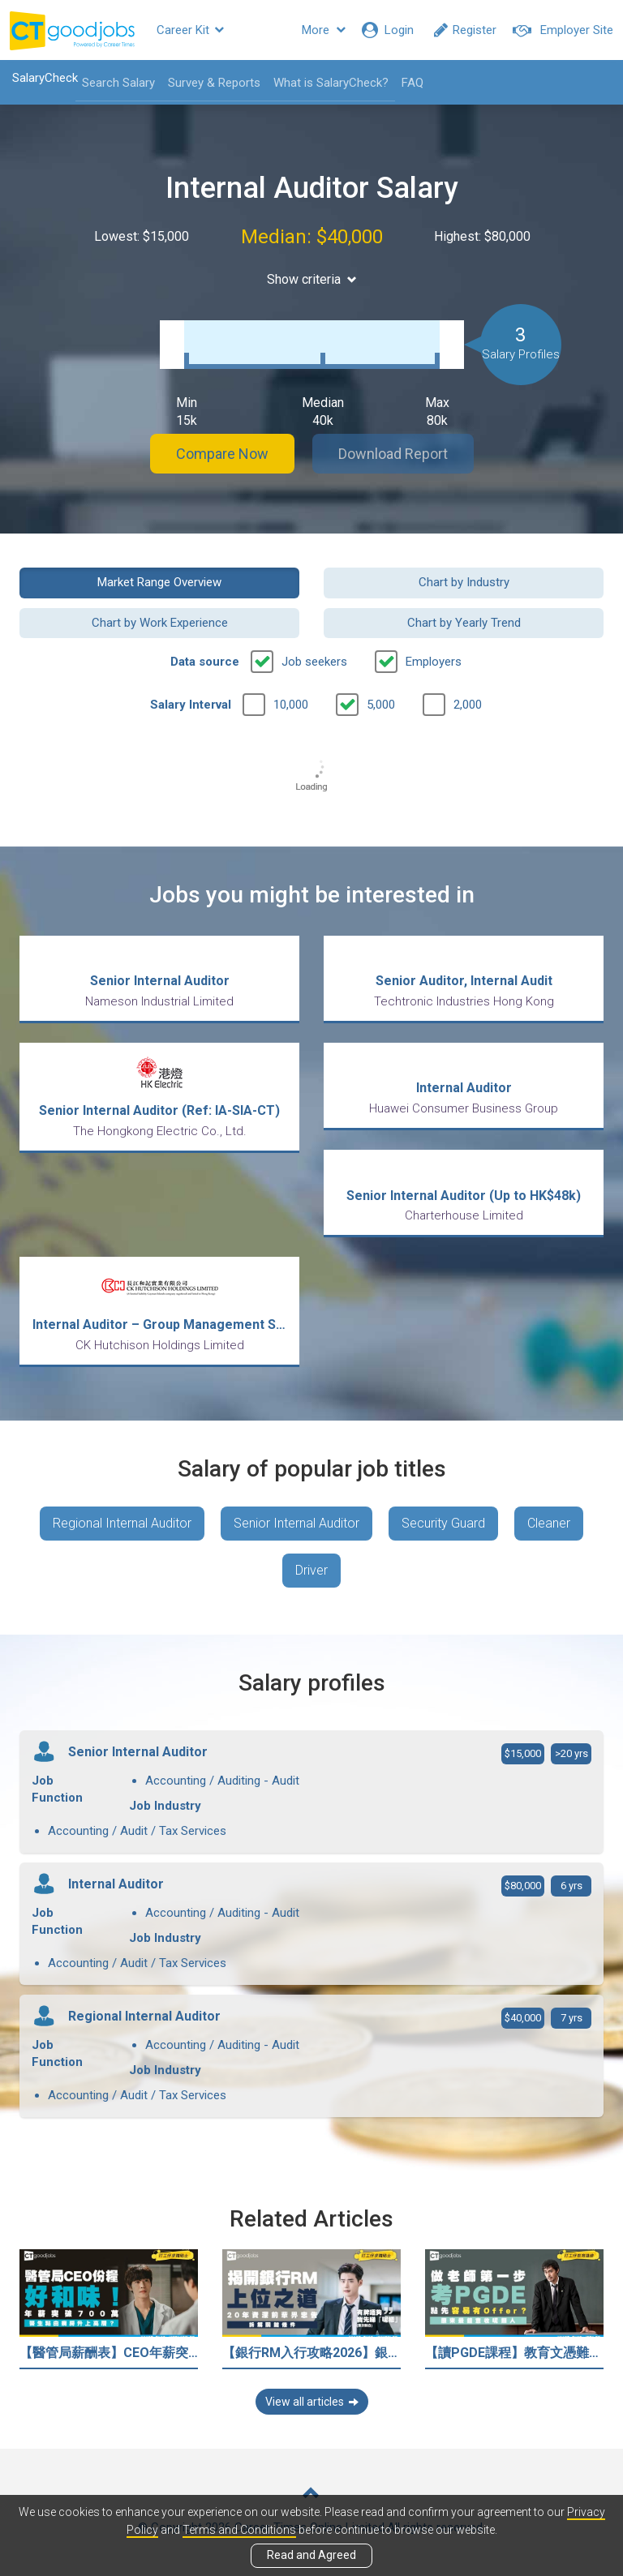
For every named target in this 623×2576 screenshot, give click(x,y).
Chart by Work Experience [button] (160, 622)
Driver (311, 1570)
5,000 (381, 704)
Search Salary (118, 82)
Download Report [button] (393, 453)
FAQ (412, 82)
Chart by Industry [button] (464, 582)
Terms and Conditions (239, 2529)
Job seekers (314, 661)
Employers (434, 661)
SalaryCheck (45, 78)
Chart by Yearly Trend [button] (464, 622)
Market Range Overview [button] (159, 582)
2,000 (467, 704)
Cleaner (548, 1523)
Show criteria (312, 279)
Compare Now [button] (222, 453)
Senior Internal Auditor (296, 1523)
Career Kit (190, 30)
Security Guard (443, 1523)
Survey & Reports (214, 82)
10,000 (290, 704)
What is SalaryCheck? (331, 82)
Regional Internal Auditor (122, 1523)
